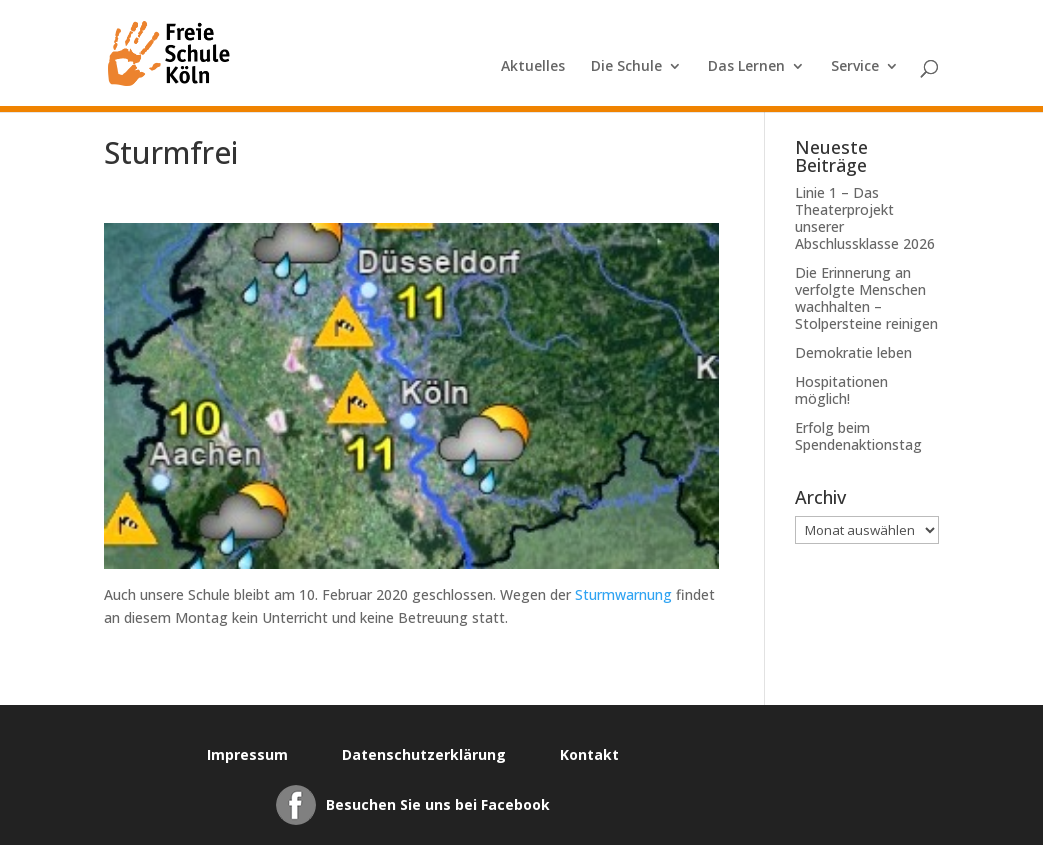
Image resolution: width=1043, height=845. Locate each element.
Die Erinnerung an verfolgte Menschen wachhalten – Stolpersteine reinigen (866, 298)
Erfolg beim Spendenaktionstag (858, 436)
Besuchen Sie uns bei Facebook (438, 804)
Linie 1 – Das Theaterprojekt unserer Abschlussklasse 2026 (865, 218)
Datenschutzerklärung (424, 754)
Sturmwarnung (623, 594)
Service (855, 67)
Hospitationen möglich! (841, 390)
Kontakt (589, 754)
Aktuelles (533, 67)
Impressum (247, 754)
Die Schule (626, 67)
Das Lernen (746, 67)
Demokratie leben (853, 352)
